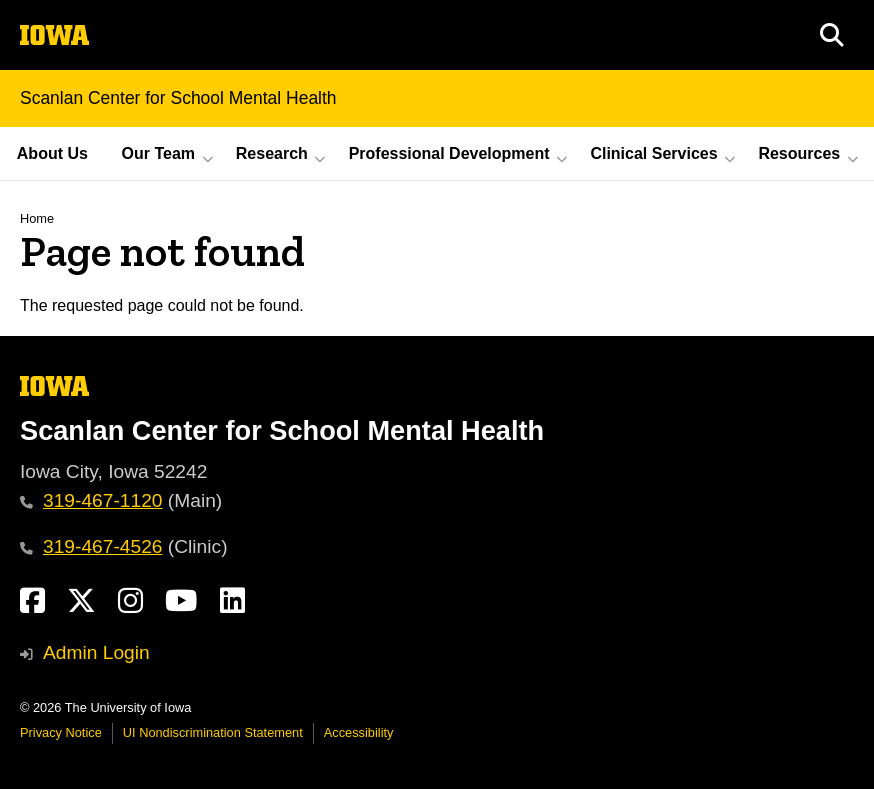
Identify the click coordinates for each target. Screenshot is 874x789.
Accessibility (359, 732)
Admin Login (96, 652)
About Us (52, 153)
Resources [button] (799, 153)
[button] (832, 35)
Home (37, 218)
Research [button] (272, 153)
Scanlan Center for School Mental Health (178, 98)
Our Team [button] (159, 153)
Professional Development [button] (449, 153)
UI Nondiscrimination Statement (213, 732)
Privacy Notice (61, 732)
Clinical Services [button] (653, 153)
